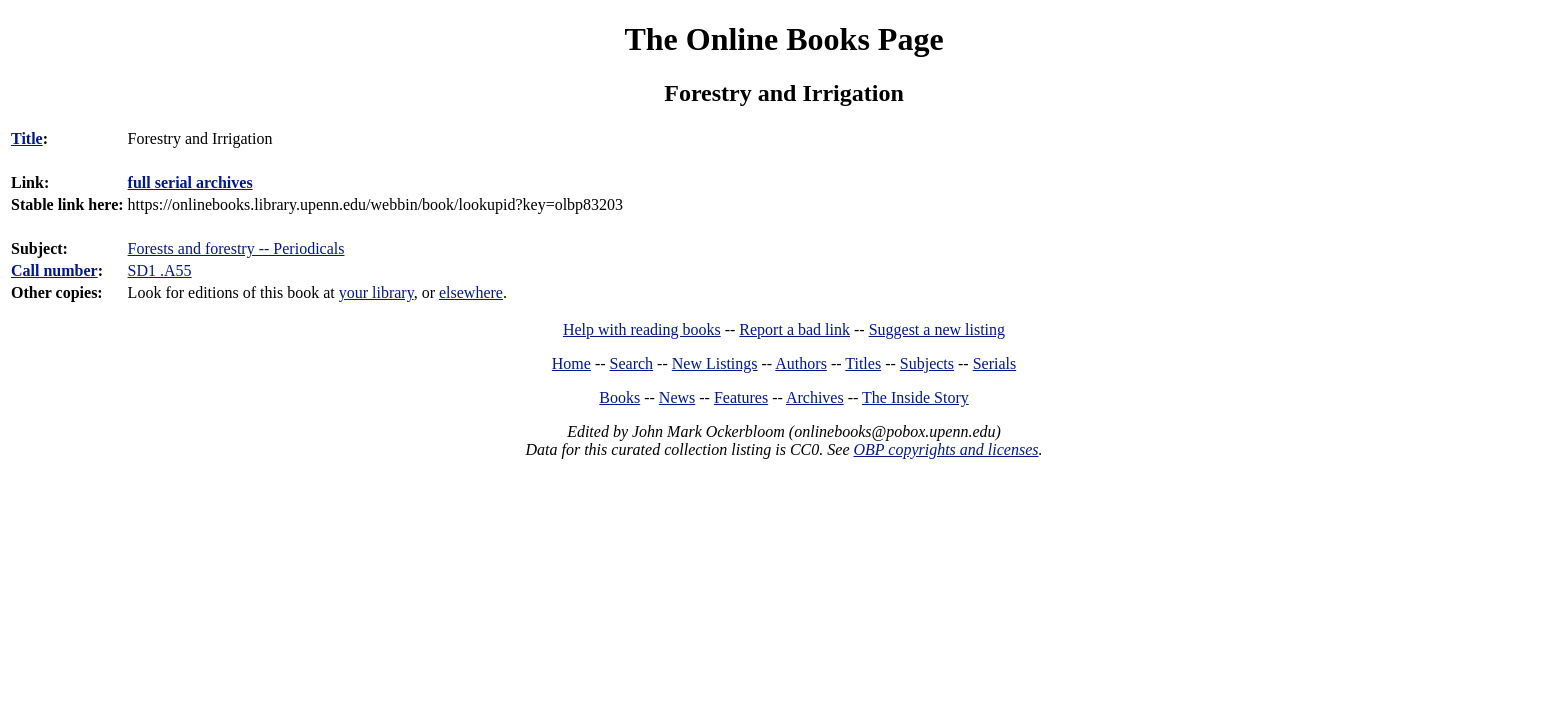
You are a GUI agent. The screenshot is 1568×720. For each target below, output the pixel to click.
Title (27, 138)
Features (741, 397)
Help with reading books (642, 329)
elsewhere (471, 292)
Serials (995, 363)
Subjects (927, 363)
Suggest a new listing (937, 329)
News (677, 397)
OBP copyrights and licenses (945, 449)
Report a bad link (794, 329)
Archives (815, 397)
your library (376, 292)
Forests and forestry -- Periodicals (236, 248)
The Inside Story (915, 397)
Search (632, 363)
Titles (863, 363)
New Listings (715, 363)
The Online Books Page (783, 39)
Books (619, 397)
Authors (801, 363)
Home (571, 363)
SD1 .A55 (160, 270)
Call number (54, 270)
